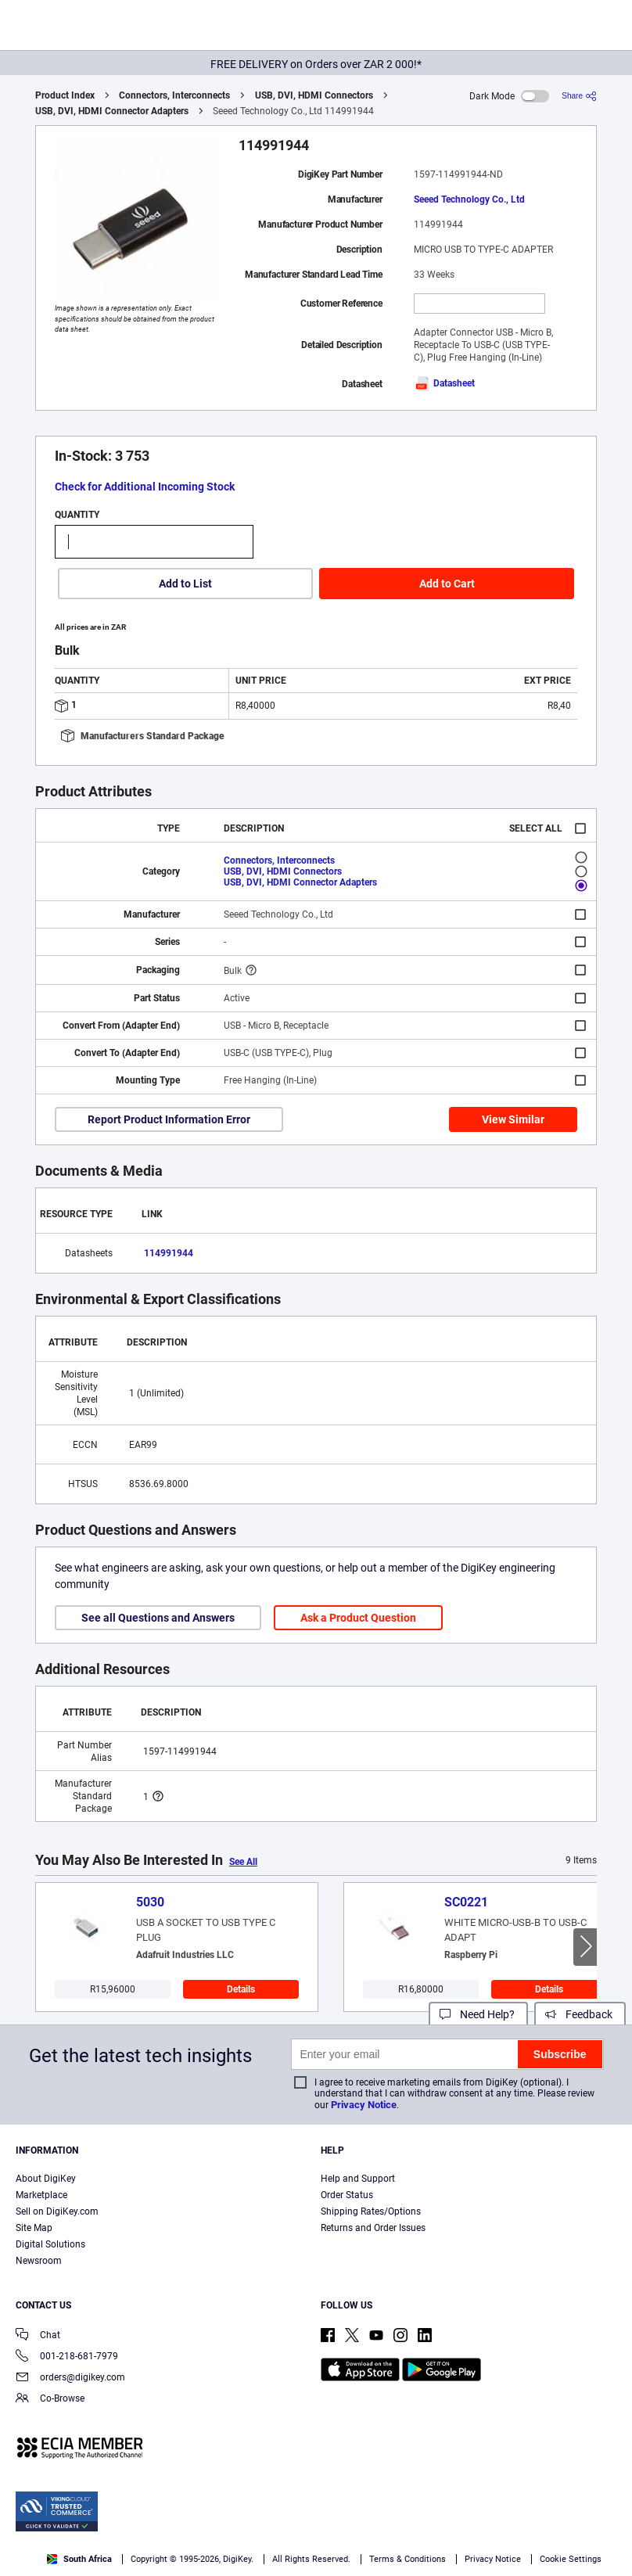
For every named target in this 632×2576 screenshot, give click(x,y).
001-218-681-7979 (67, 2357)
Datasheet (444, 383)
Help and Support (358, 2178)
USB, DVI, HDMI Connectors (314, 95)
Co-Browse (50, 2399)
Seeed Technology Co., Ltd (469, 199)
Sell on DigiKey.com (57, 2211)
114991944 (168, 1253)
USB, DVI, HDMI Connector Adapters (112, 111)
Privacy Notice (364, 2105)
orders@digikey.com (70, 2378)
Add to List (185, 583)
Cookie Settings (570, 2559)
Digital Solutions (50, 2244)
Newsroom (39, 2260)
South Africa (79, 2559)
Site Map (34, 2227)
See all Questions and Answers (158, 1617)
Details (241, 1989)
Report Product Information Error (169, 1119)
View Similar (513, 1119)
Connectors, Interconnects (174, 95)
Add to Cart (447, 583)
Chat (38, 2336)
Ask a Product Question (358, 1617)
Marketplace (41, 2195)
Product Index (65, 95)
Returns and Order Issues (373, 2227)
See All (243, 1861)
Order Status (347, 2195)
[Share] (579, 96)
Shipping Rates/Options (371, 2211)
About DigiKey (46, 2178)
